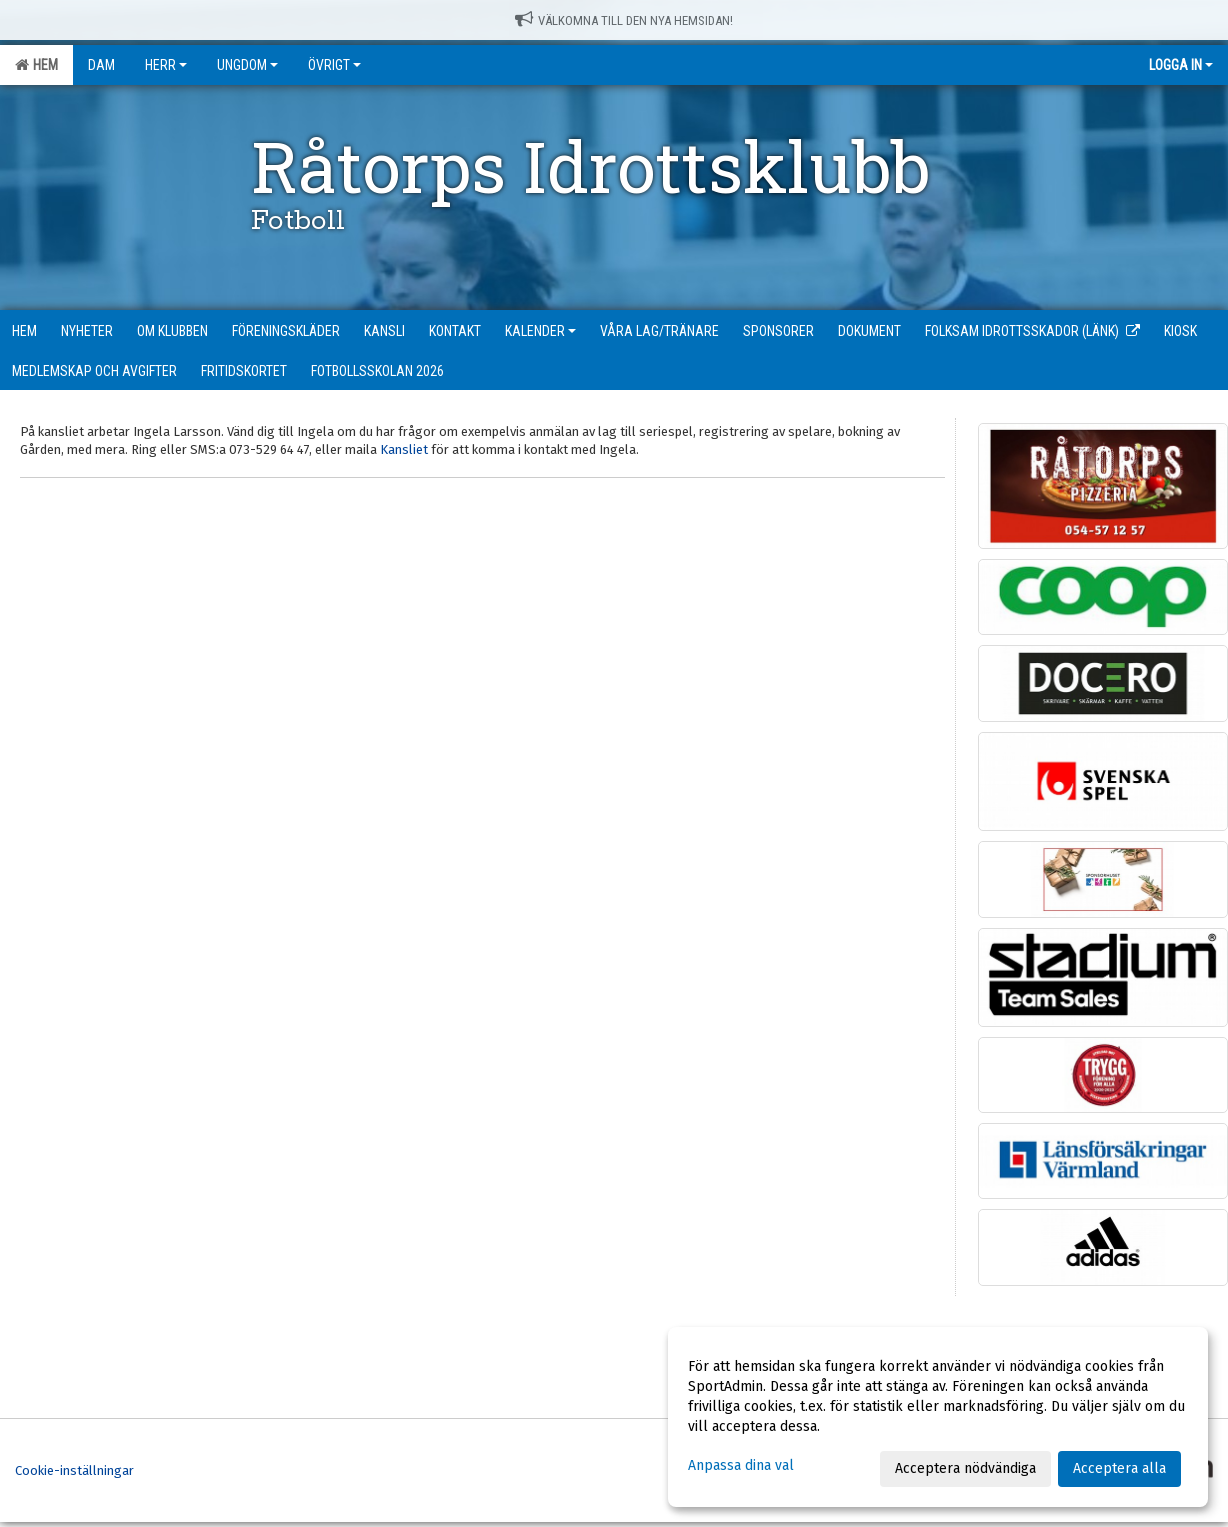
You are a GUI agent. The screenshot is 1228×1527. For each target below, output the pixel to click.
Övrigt (334, 65)
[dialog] (938, 1417)
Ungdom (247, 65)
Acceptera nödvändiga (965, 1468)
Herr (166, 65)
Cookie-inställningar (74, 1470)
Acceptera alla (1119, 1468)
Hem (36, 65)
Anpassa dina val (741, 1465)
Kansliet (404, 449)
